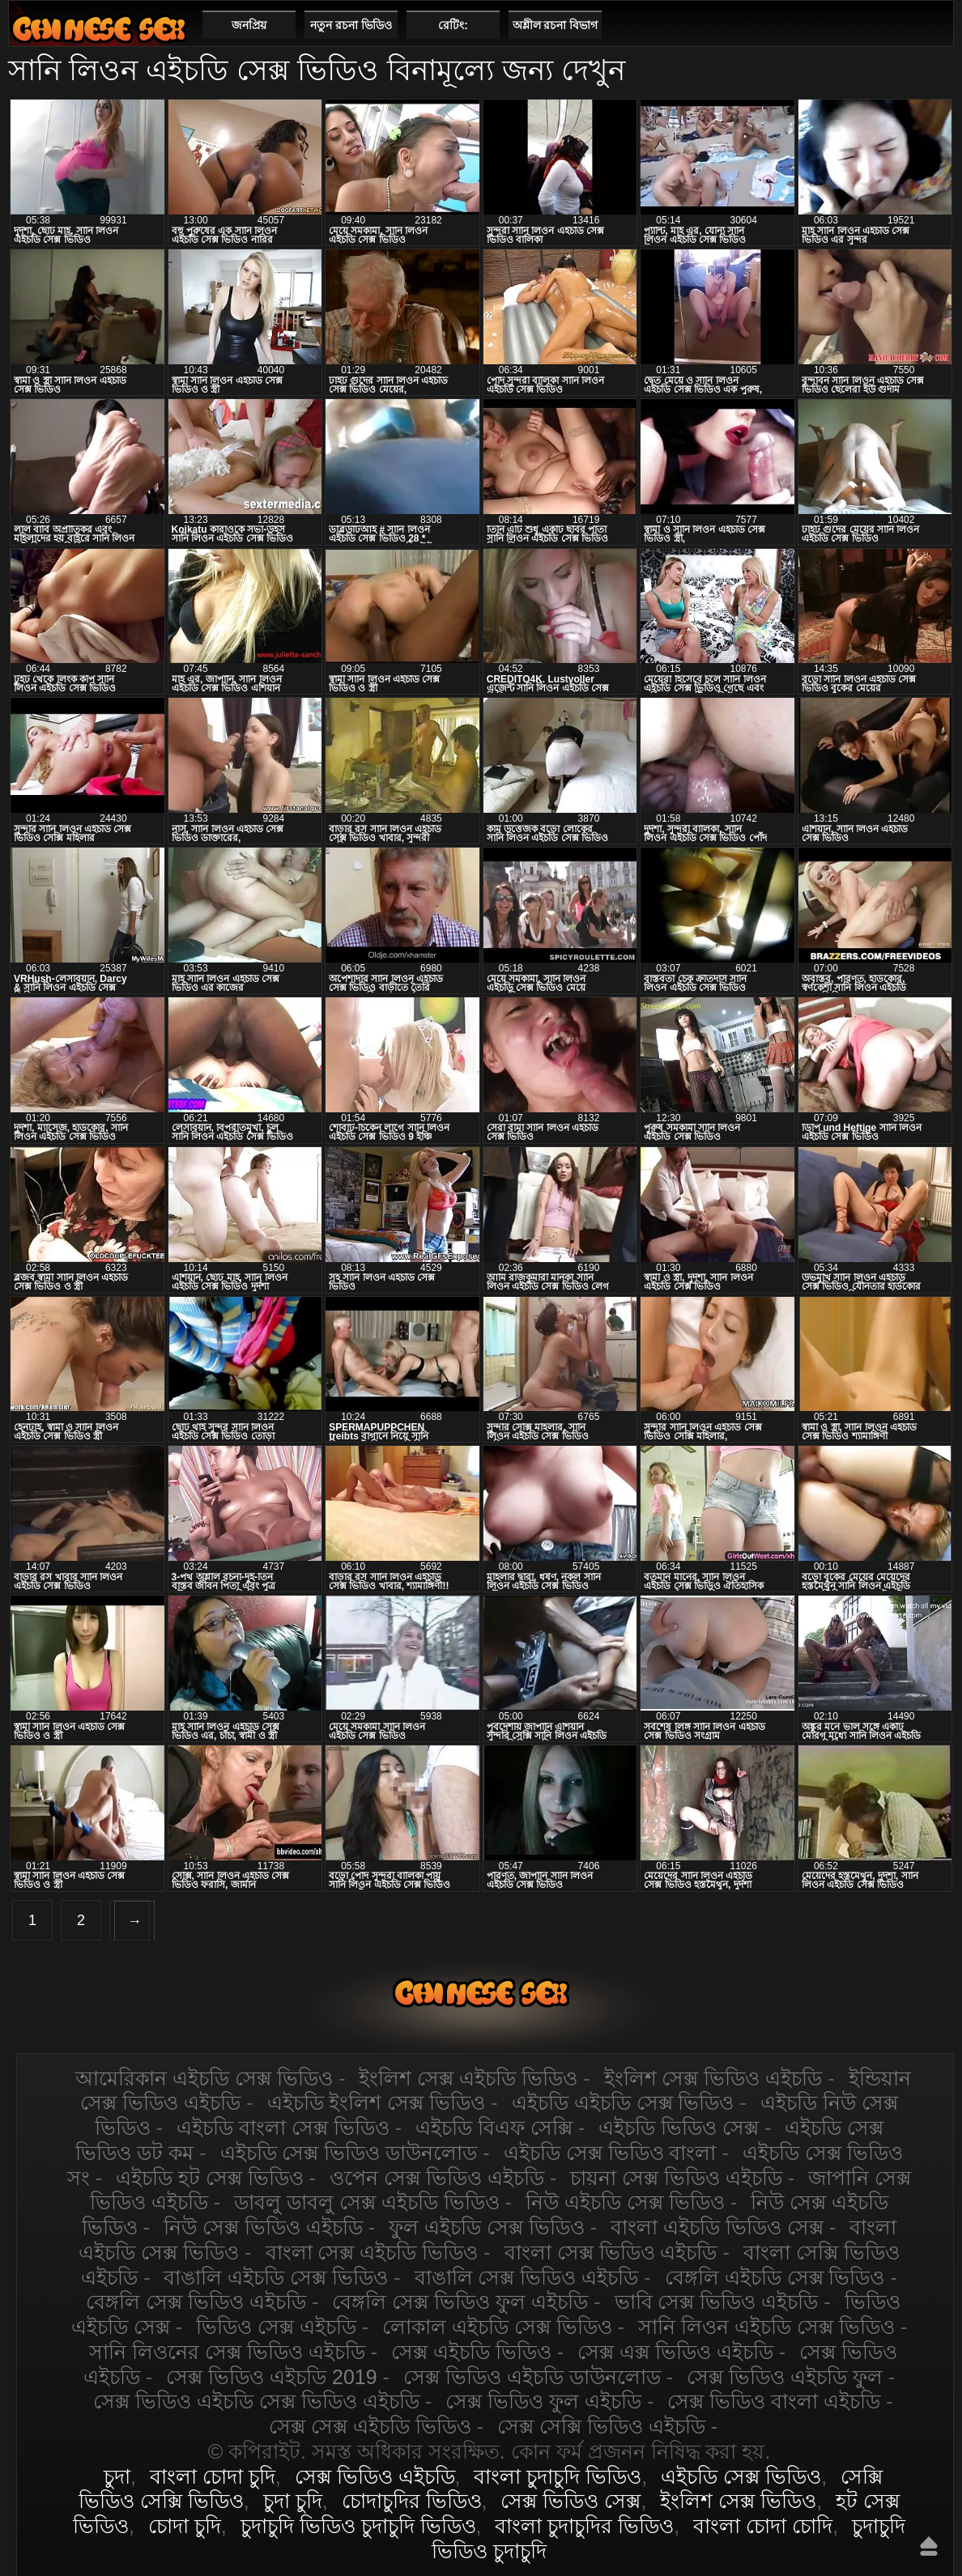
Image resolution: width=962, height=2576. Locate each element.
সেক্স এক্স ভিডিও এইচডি (675, 2351)
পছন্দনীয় (935, 24)
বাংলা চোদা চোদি (762, 2525)
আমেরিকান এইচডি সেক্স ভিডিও (204, 2078)
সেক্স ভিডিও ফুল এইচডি (543, 2401)
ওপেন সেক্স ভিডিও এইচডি (437, 2177)
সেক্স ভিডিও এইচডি (375, 2476)
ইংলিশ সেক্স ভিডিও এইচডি (713, 2078)
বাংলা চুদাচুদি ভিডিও (557, 2476)
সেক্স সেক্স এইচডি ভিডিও (370, 2426)
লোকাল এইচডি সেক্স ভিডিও (497, 2326)
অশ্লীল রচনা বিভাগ (555, 25)
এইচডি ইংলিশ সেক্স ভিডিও (376, 2102)
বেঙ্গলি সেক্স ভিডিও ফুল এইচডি (460, 2301)
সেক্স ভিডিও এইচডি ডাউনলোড (532, 2377)
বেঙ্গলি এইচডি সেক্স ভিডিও (775, 2277)
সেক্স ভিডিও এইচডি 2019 (271, 2377)
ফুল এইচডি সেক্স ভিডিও (487, 2227)
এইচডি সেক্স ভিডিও (98, 29)
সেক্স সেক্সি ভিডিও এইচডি (601, 2426)
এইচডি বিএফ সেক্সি (494, 2127)
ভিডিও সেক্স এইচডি (276, 2326)
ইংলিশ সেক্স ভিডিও (738, 2500)
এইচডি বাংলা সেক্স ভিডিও (283, 2127)
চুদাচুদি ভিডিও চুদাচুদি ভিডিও (358, 2525)
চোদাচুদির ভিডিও (412, 2500)
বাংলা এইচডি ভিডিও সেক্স (717, 2227)
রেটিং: (453, 25)
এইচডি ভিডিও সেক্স (678, 2127)
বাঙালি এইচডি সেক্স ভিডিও (276, 2277)
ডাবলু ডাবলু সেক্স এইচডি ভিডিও (367, 2202)
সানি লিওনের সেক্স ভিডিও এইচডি (227, 2351)
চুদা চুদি (292, 2500)
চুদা (117, 2476)
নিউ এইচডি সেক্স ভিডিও (625, 2202)
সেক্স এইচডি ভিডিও (471, 2351)
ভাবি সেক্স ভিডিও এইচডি (717, 2301)
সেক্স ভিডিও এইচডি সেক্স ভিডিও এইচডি (256, 2401)
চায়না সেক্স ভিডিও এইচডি (676, 2177)
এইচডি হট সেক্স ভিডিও (210, 2177)
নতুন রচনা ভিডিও (351, 25)
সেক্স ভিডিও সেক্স (570, 2500)
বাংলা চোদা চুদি (212, 2476)
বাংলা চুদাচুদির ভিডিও (584, 2525)
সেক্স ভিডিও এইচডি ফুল (785, 2377)
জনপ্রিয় (249, 25)
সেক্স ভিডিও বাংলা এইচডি (773, 2401)
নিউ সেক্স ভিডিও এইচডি (263, 2227)
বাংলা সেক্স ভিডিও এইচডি (610, 2252)
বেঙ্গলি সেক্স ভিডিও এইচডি (196, 2301)
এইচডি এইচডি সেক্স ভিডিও (623, 2102)
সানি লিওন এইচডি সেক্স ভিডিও (766, 2326)
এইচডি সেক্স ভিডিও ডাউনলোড (349, 2152)
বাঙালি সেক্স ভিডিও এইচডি (527, 2277)
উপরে (929, 2546)
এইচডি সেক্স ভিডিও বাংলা (610, 2152)
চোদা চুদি (184, 2525)
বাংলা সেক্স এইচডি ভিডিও (372, 2252)
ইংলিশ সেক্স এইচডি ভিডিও (468, 2078)
